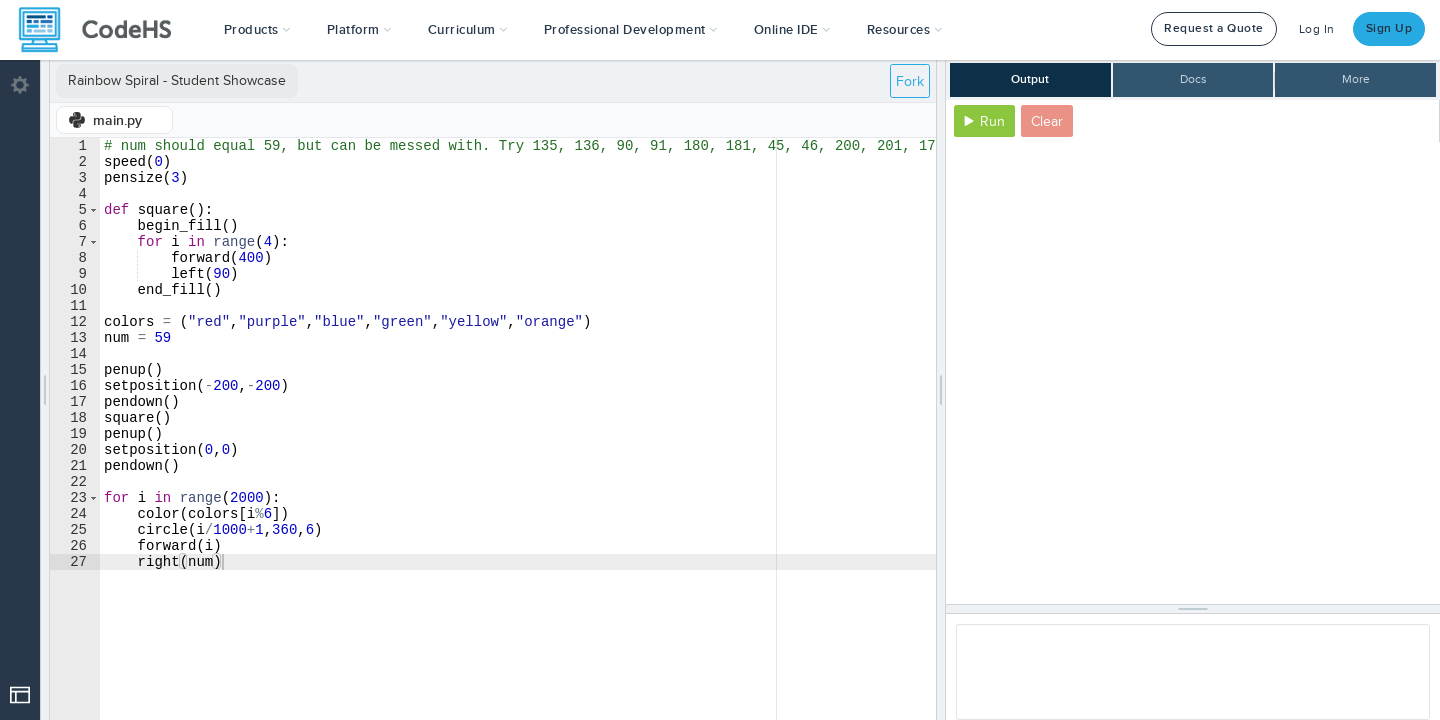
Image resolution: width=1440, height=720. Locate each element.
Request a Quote (1214, 28)
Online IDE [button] (792, 30)
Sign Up (1389, 28)
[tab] (114, 120)
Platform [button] (359, 30)
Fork (910, 81)
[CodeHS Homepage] (103, 30)
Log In (1317, 29)
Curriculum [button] (468, 30)
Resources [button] (905, 30)
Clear (1047, 121)
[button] (257, 30)
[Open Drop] (20, 695)
